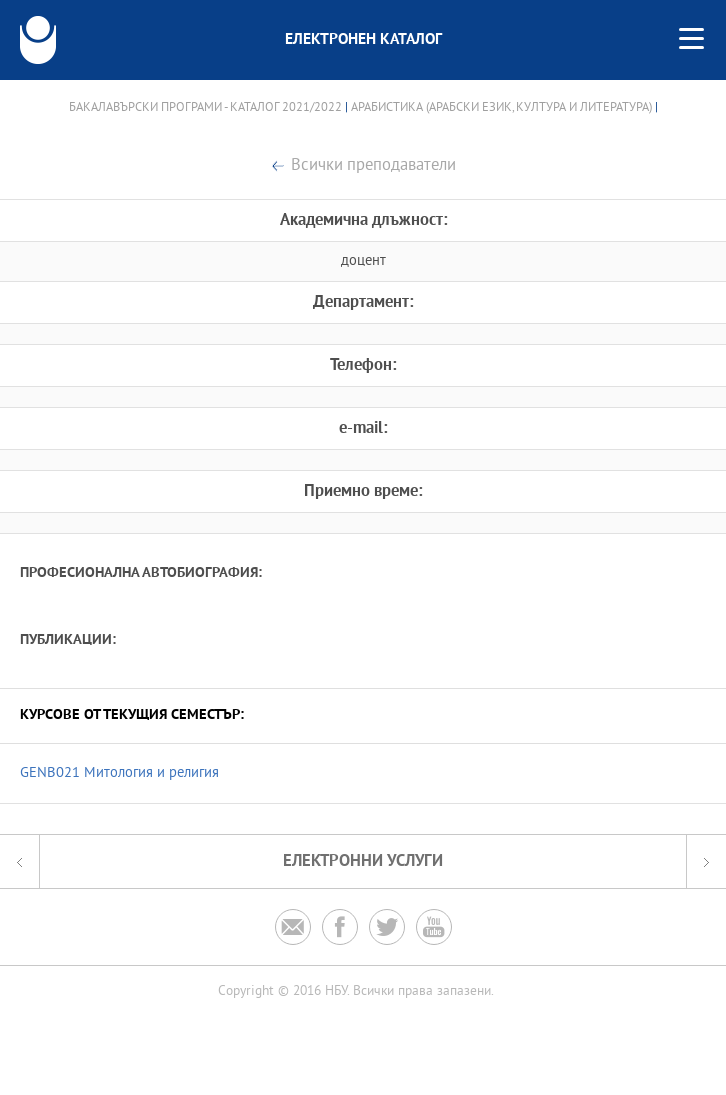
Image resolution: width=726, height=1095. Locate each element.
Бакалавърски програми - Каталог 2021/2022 (205, 108)
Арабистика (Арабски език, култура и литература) (501, 108)
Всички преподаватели (373, 166)
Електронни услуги (363, 861)
